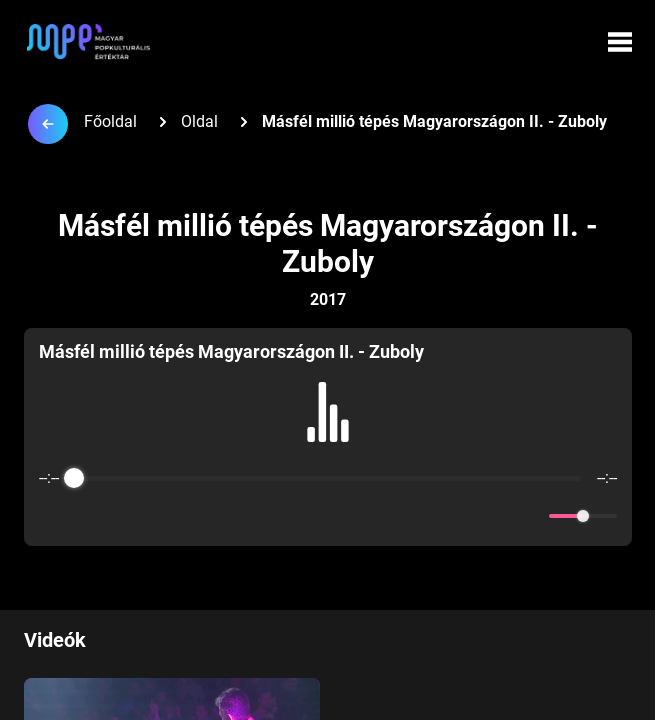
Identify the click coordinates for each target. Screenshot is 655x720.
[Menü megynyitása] (620, 42)
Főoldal (110, 121)
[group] (328, 437)
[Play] (328, 516)
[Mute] (530, 516)
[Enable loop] (52, 516)
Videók (55, 640)
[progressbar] (327, 478)
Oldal (199, 121)
